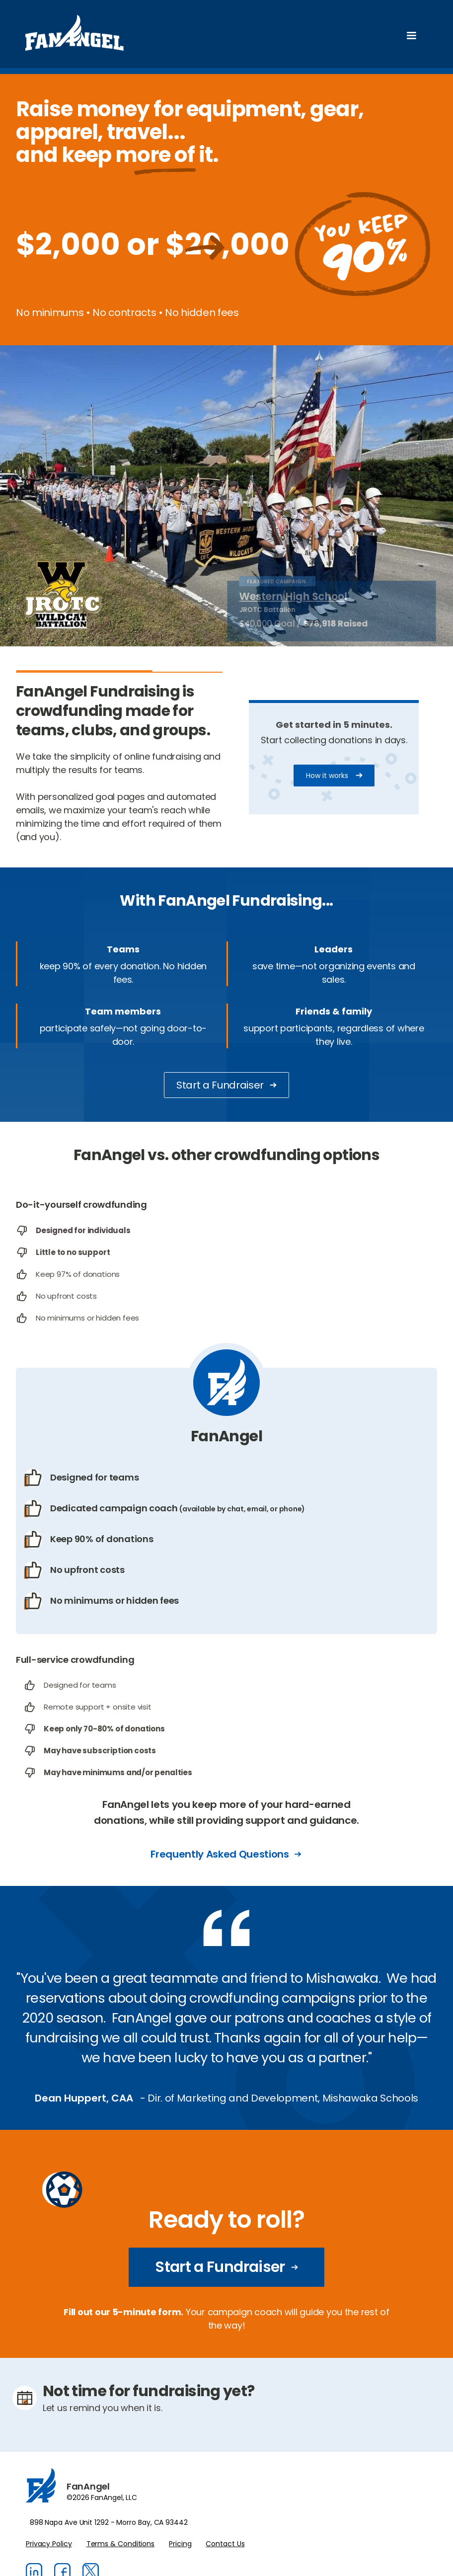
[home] (74, 35)
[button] (411, 35)
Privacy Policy (49, 2543)
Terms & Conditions (120, 2543)
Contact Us (225, 2543)
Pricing (180, 2543)
